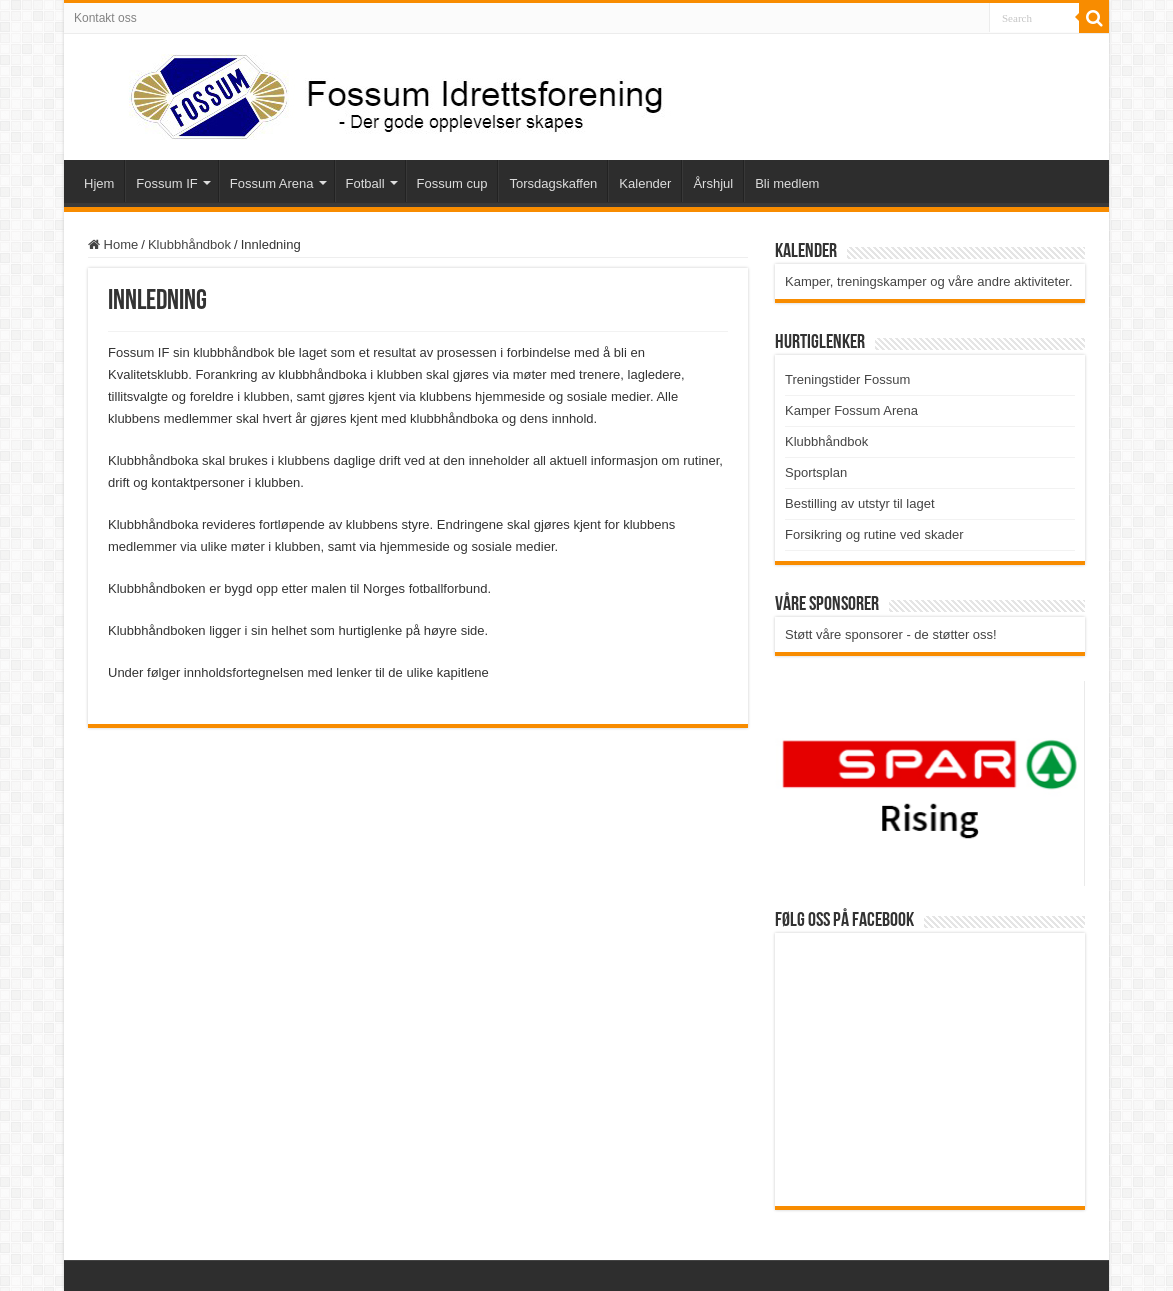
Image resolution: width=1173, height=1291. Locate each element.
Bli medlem (787, 183)
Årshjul (713, 183)
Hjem (99, 183)
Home (113, 244)
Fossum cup (452, 183)
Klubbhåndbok (189, 244)
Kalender (645, 183)
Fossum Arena (272, 183)
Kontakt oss (105, 18)
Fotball (365, 183)
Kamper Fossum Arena (851, 410)
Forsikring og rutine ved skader (874, 534)
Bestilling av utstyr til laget (860, 503)
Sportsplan (816, 472)
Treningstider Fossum (847, 379)
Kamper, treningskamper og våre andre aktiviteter (927, 281)
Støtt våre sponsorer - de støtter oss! (891, 634)
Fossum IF (166, 183)
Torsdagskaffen (553, 183)
